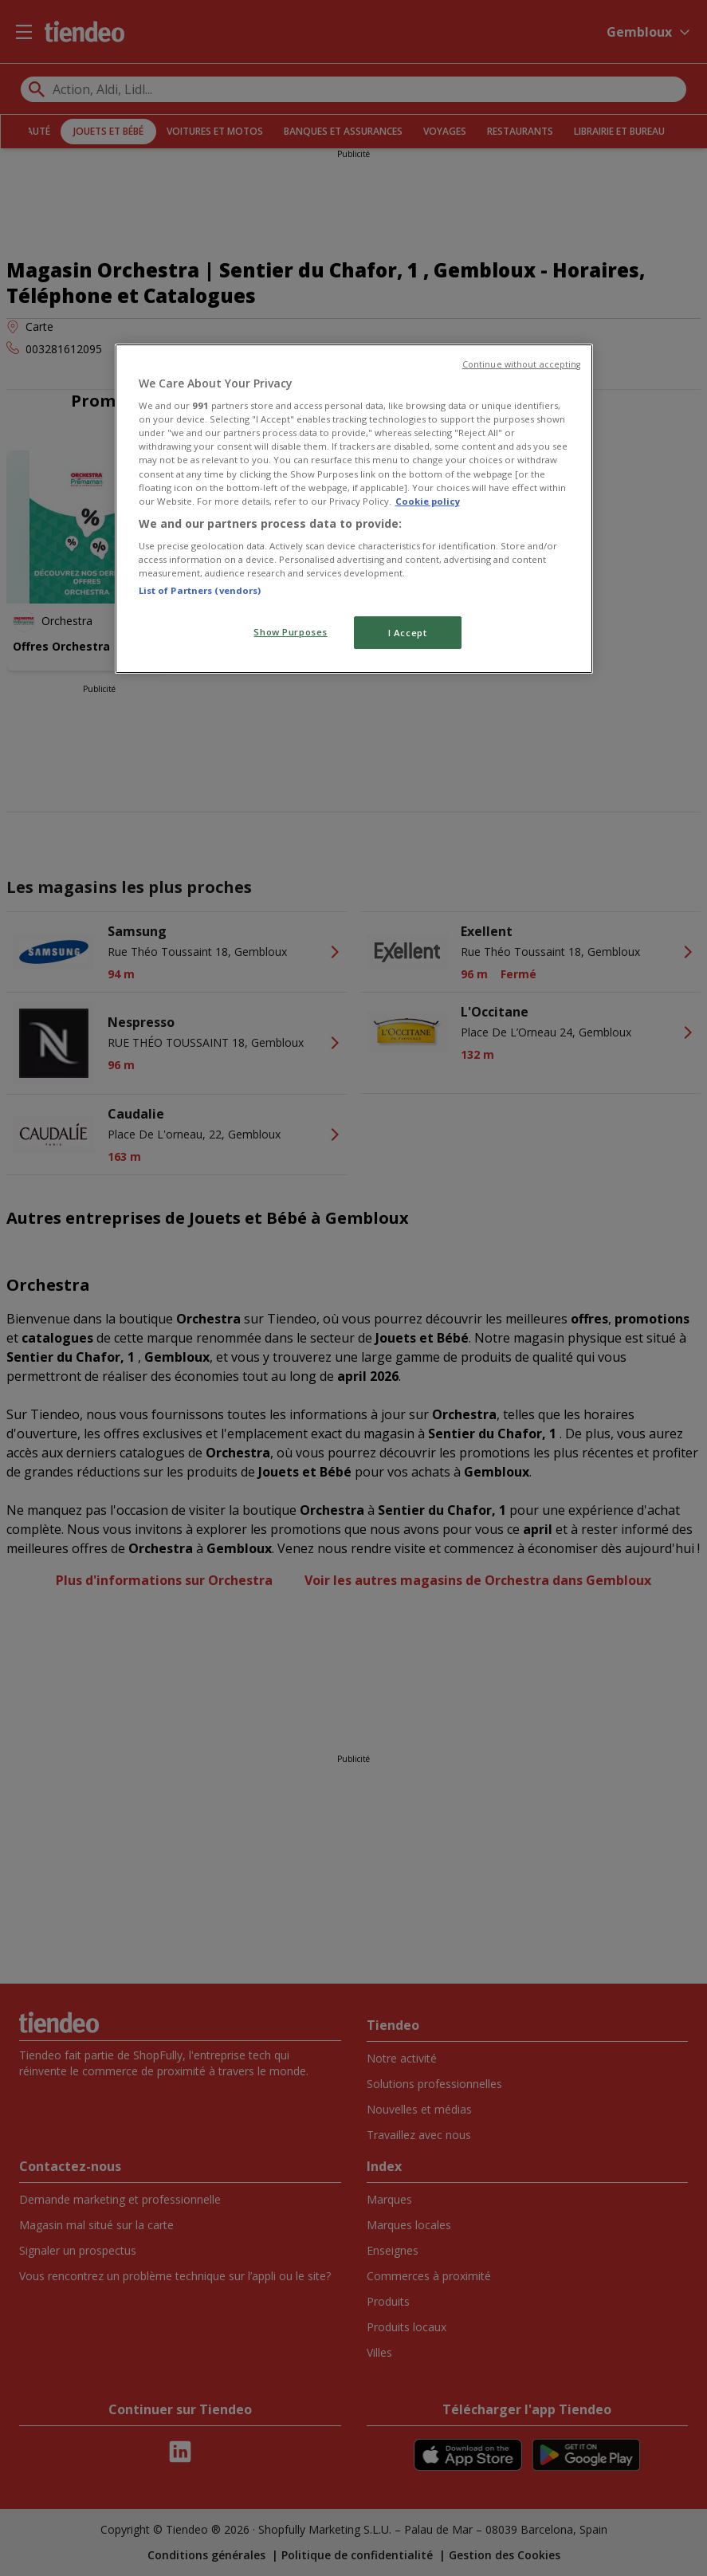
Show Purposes (290, 632)
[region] (354, 509)
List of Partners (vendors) (200, 590)
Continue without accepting (521, 364)
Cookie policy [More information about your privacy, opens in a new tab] (427, 501)
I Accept (407, 633)
